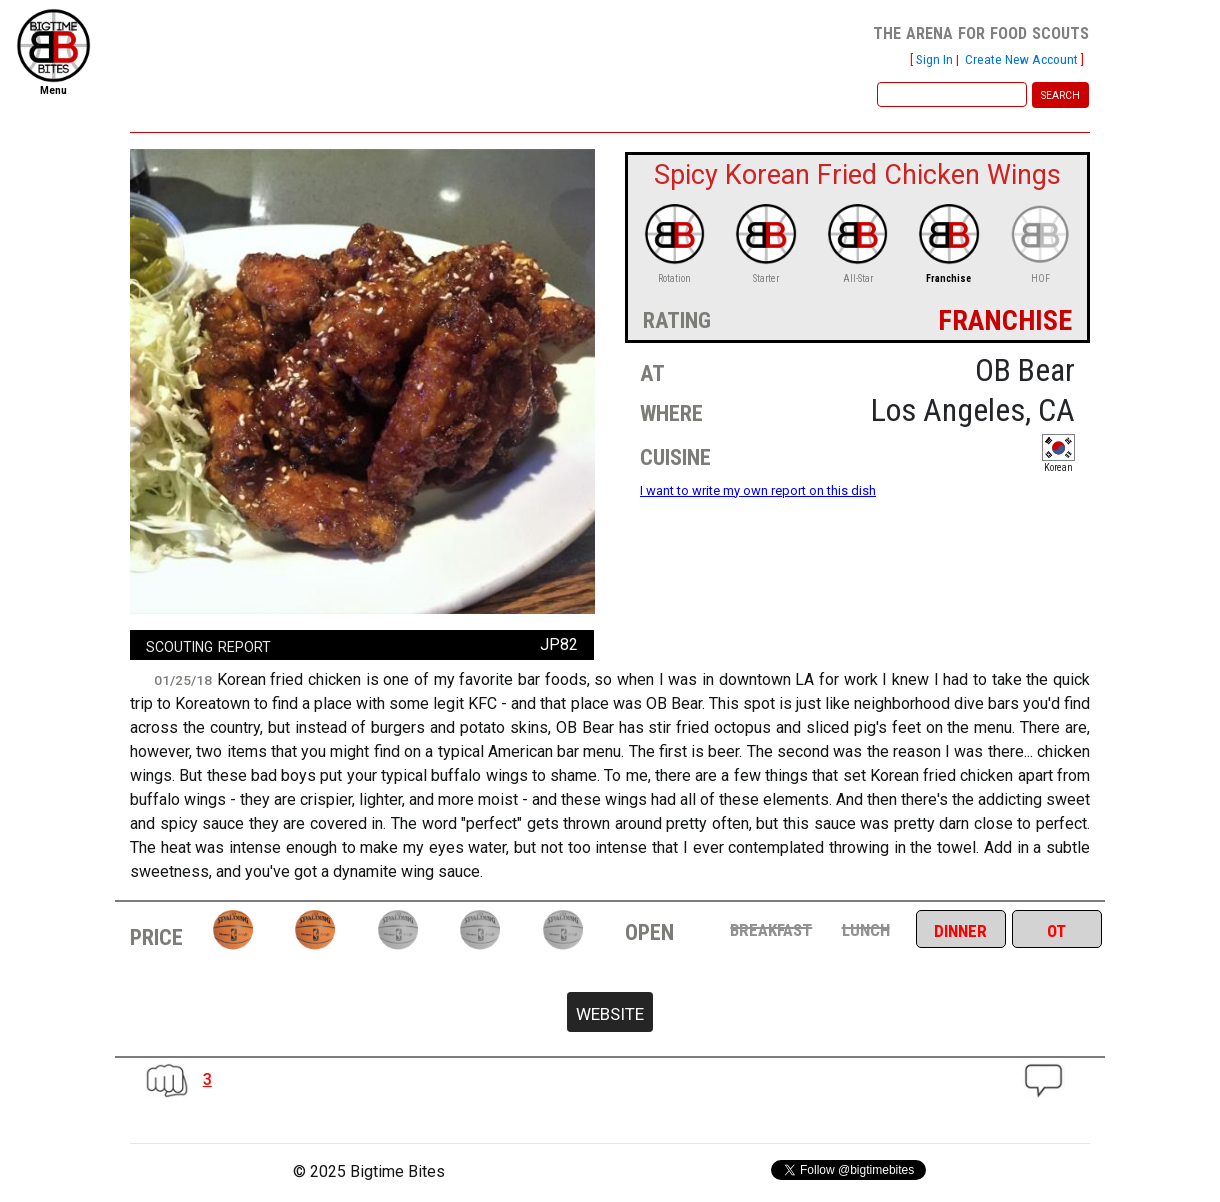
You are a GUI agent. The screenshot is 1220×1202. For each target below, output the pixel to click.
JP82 (559, 644)
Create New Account (1021, 59)
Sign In (934, 59)
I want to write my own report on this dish (758, 490)
